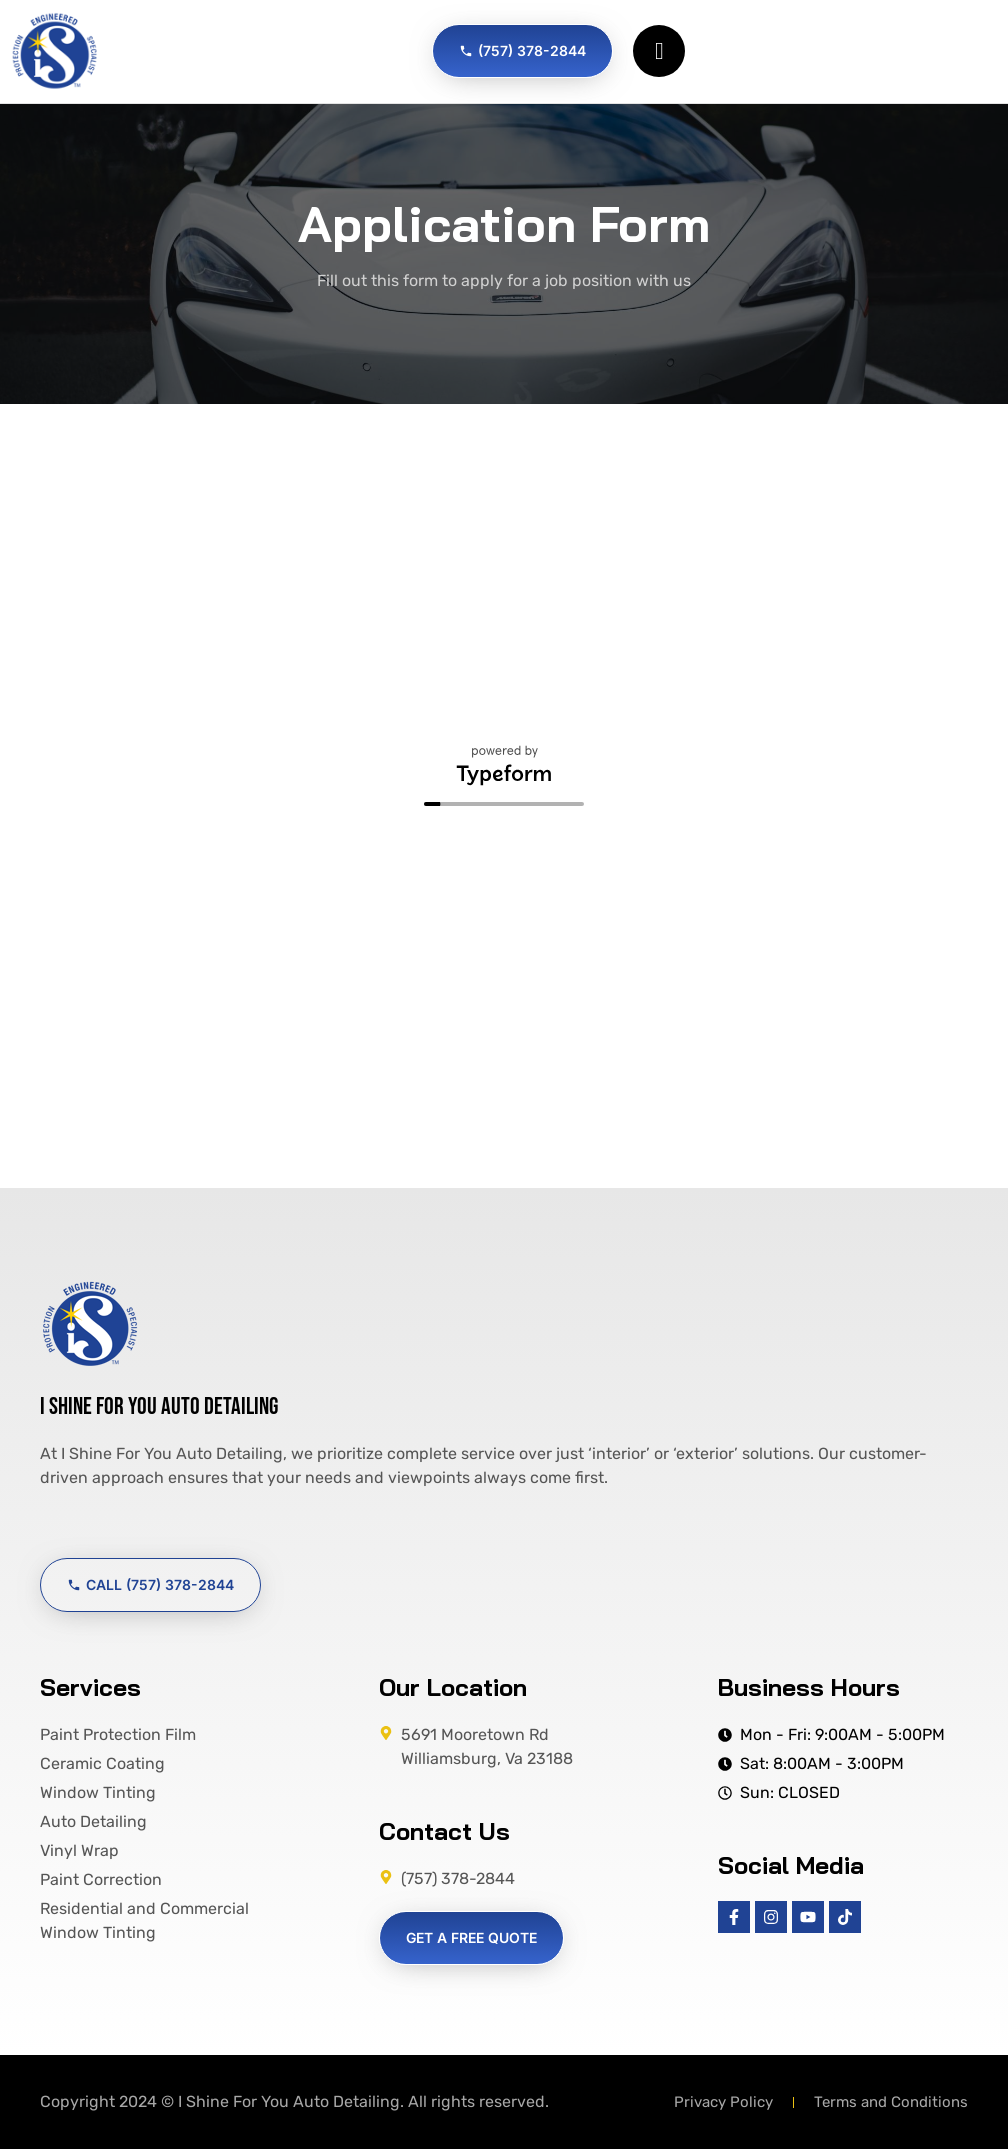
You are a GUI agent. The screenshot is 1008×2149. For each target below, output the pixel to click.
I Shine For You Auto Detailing (159, 1406)
